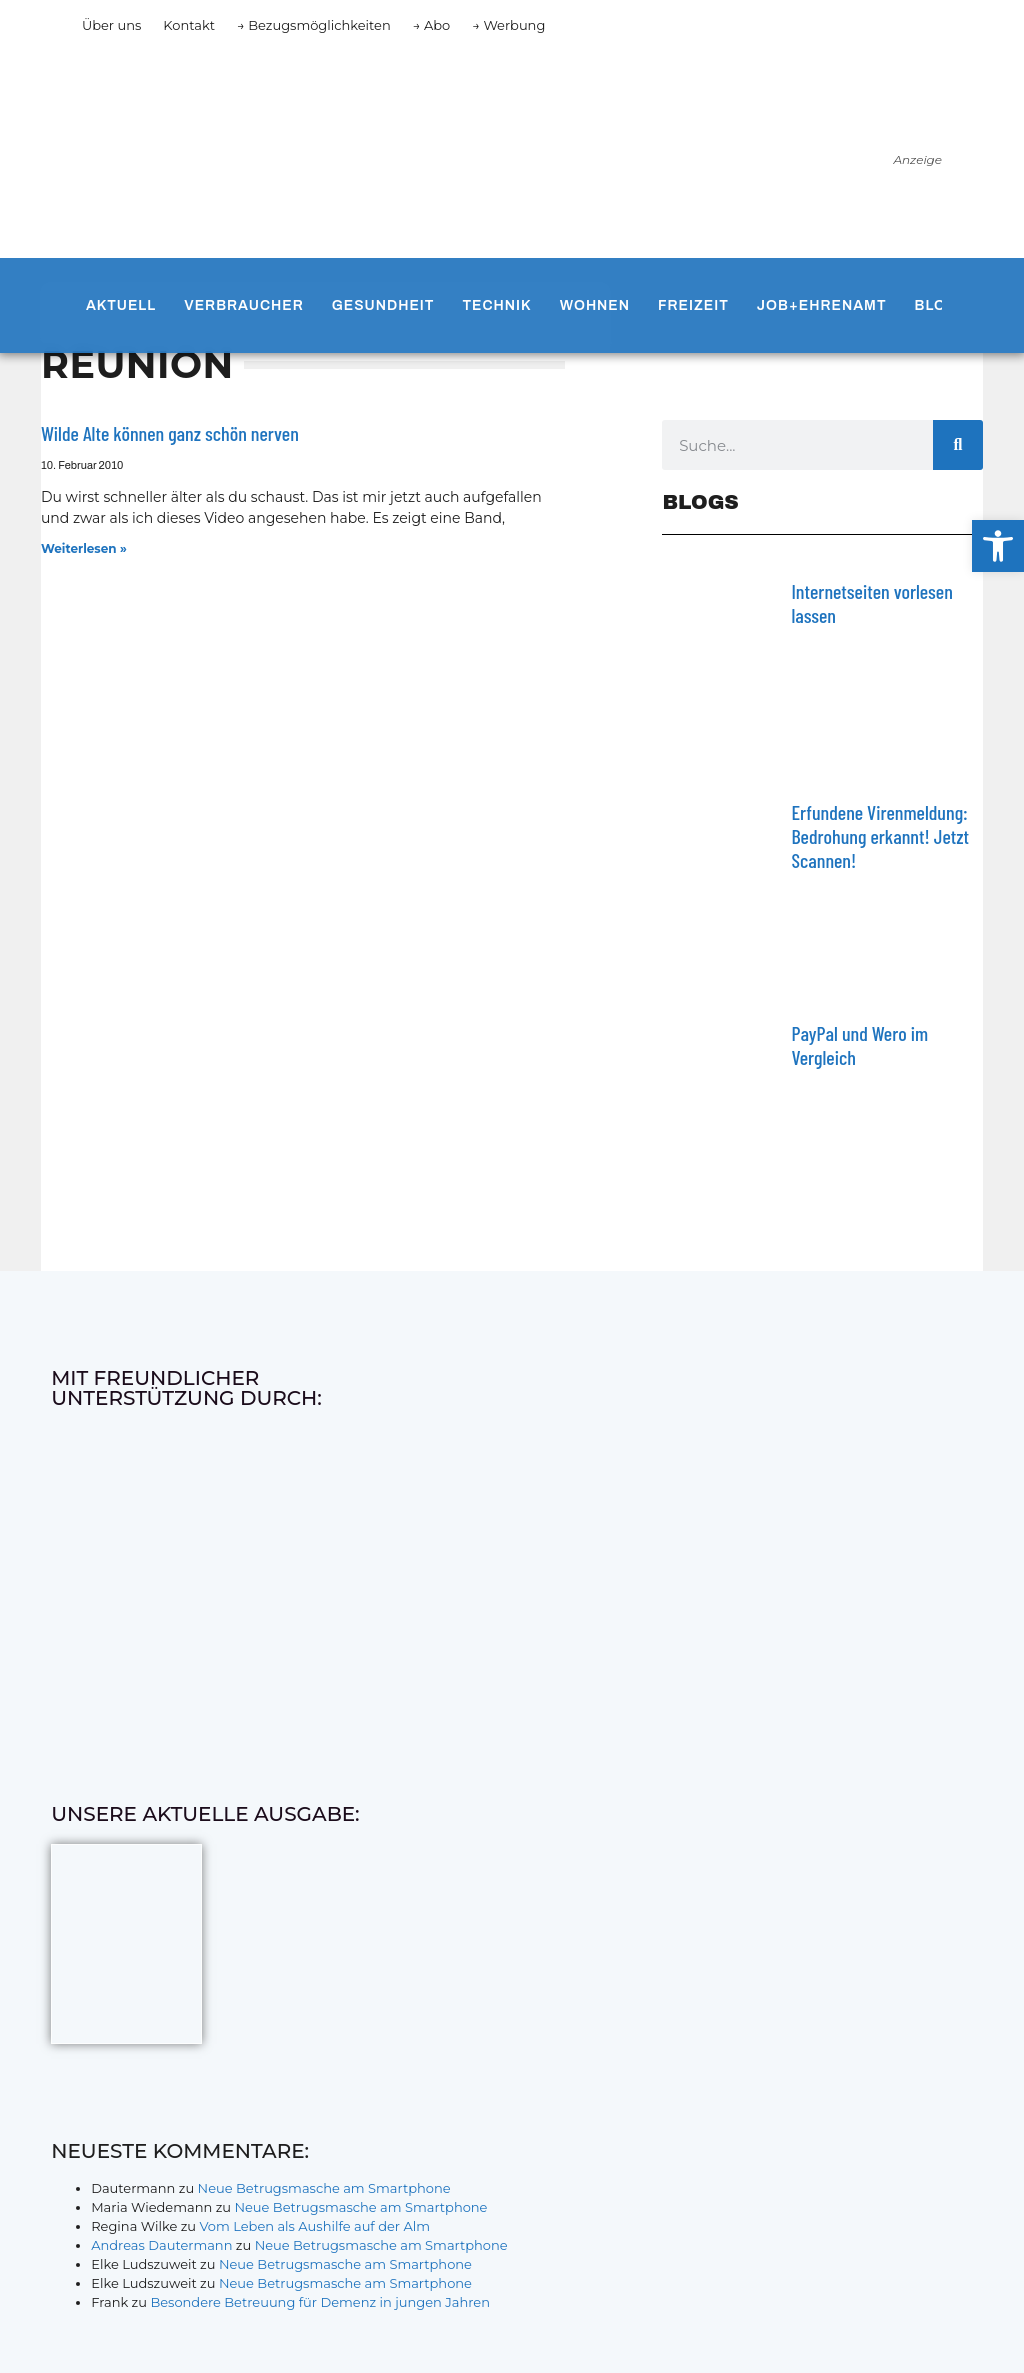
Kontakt (189, 25)
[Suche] (958, 445)
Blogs (942, 305)
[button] (998, 546)
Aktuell (121, 305)
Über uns (111, 25)
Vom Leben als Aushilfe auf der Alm (314, 2226)
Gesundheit (383, 305)
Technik (496, 305)
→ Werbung (508, 25)
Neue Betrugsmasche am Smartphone (324, 2188)
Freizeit (693, 305)
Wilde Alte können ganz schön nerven (170, 433)
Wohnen (595, 305)
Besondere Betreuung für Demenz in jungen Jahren (320, 2302)
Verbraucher (243, 305)
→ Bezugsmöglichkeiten (314, 25)
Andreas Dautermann (161, 2245)
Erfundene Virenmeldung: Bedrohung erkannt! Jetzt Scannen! (880, 836)
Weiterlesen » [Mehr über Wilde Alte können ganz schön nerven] (84, 548)
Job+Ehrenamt (822, 305)
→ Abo (432, 25)
